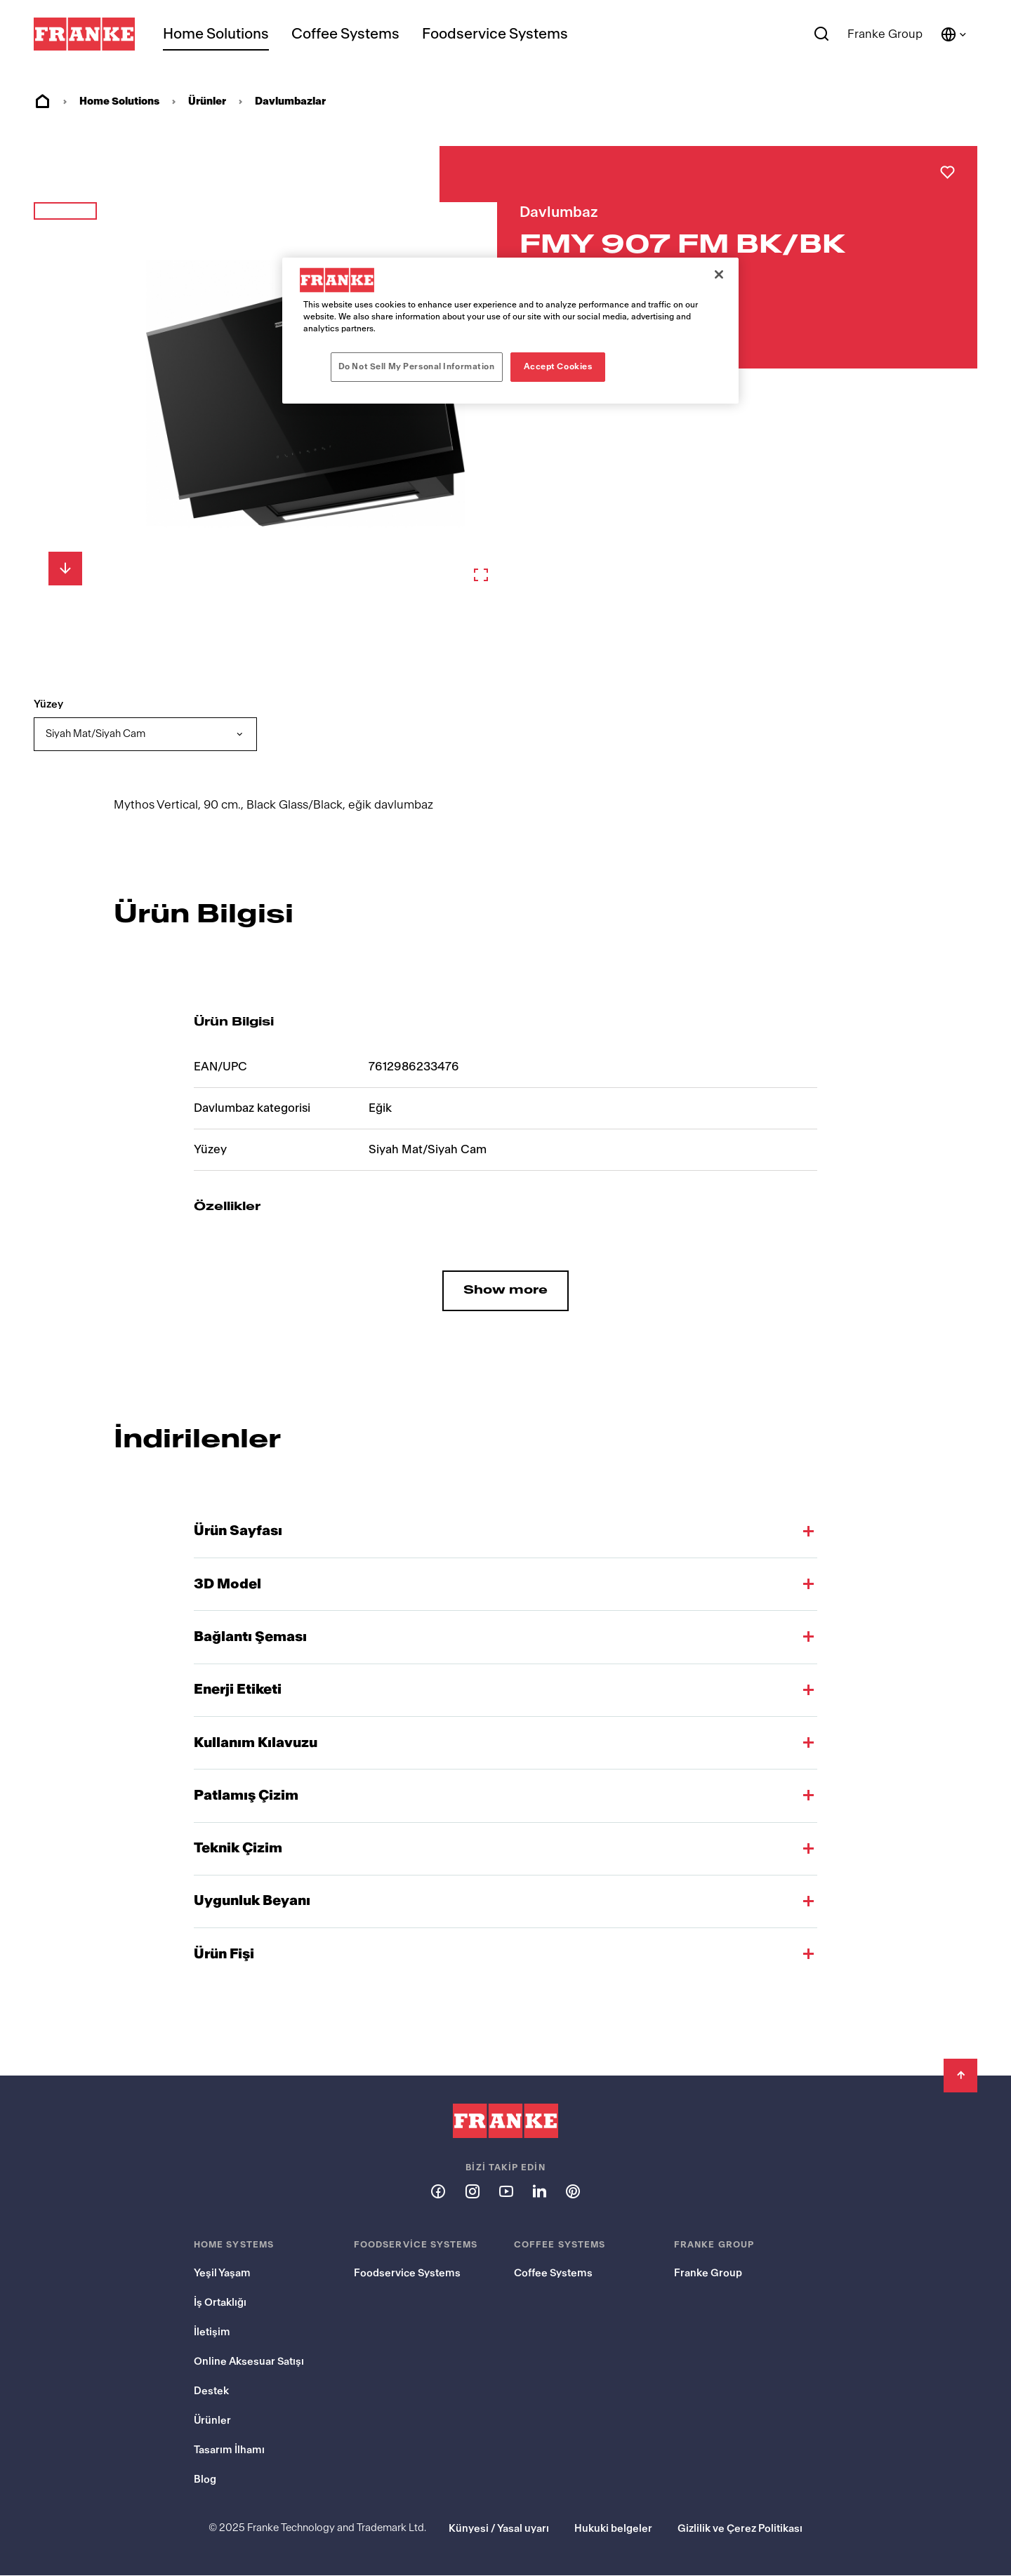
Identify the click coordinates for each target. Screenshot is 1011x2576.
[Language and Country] (954, 34)
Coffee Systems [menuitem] (345, 34)
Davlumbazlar (290, 101)
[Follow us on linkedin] (539, 2191)
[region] (510, 331)
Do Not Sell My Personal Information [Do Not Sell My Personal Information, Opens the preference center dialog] (416, 366)
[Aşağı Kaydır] (65, 568)
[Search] (822, 34)
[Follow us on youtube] (505, 2191)
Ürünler (207, 101)
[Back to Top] (960, 2076)
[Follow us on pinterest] (572, 2191)
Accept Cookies (558, 366)
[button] (65, 235)
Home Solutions (216, 34)
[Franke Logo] (84, 34)
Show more (505, 1290)
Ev (42, 102)
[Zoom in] (481, 575)
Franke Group (885, 34)
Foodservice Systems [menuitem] (495, 34)
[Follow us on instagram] (471, 2191)
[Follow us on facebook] (438, 2191)
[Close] (718, 274)
